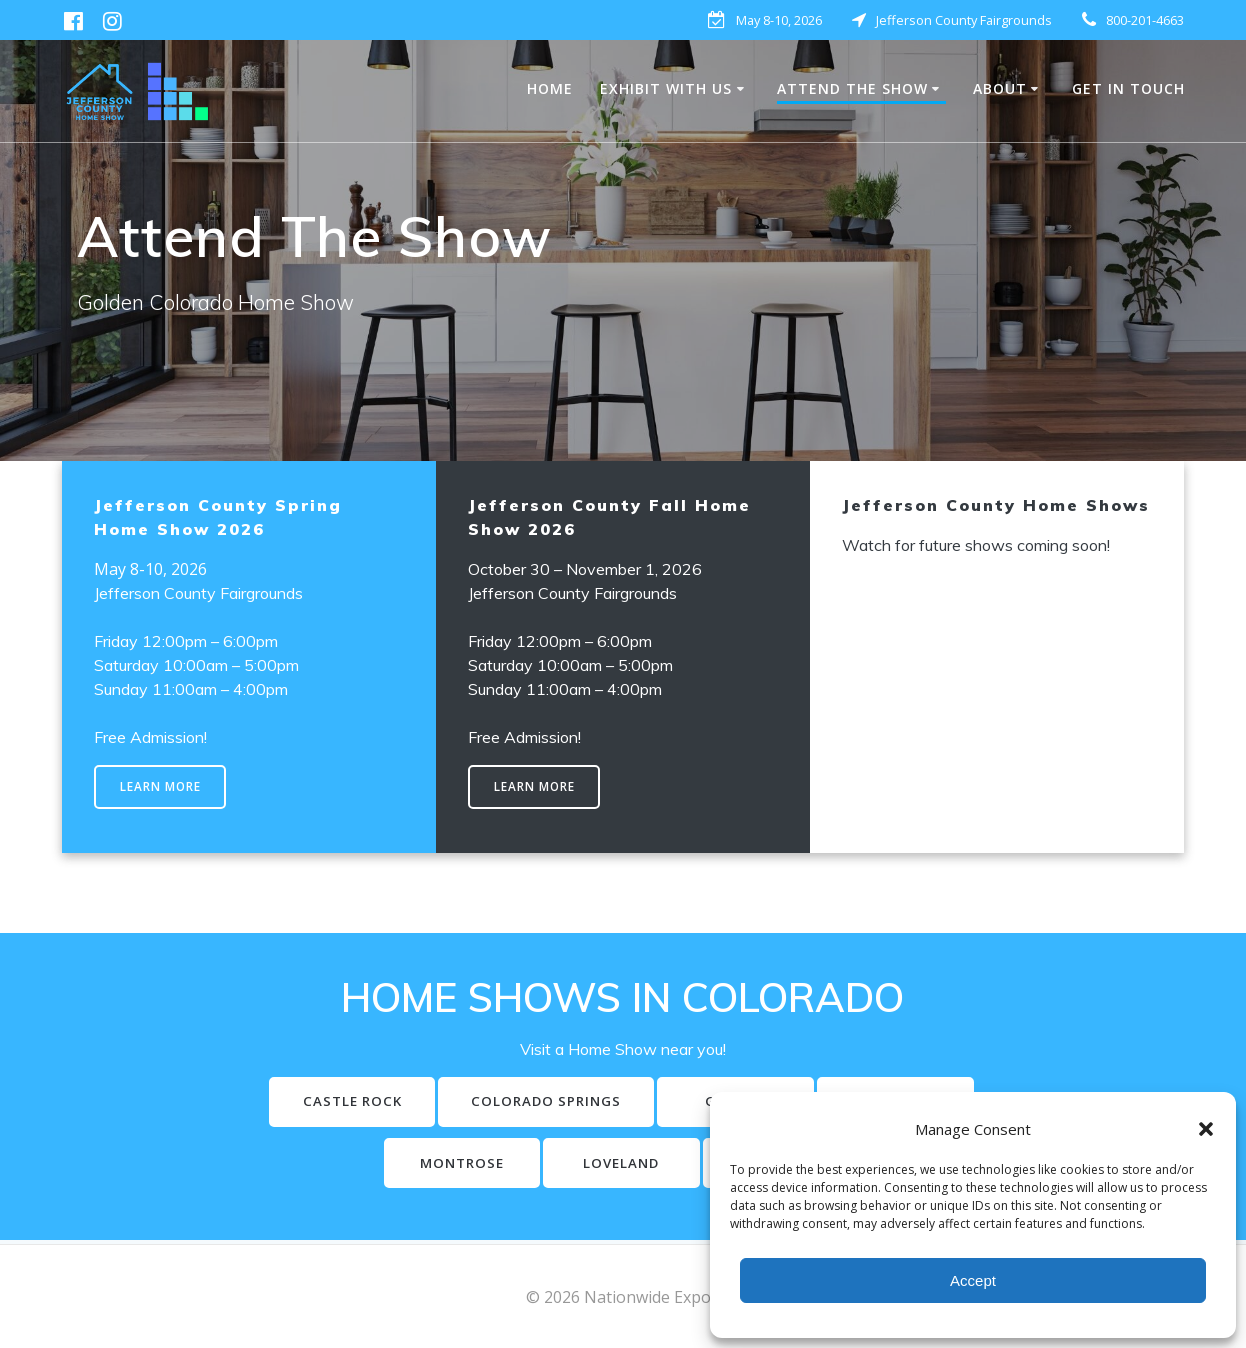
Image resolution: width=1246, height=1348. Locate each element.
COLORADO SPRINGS (626, 1103)
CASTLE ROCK (427, 1103)
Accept (973, 1280)
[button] (1206, 1129)
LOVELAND (702, 1165)
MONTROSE (539, 1165)
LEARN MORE (161, 787)
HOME (550, 88)
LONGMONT (377, 1165)
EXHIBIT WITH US (666, 88)
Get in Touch (1128, 88)
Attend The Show (852, 88)
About (1000, 88)
